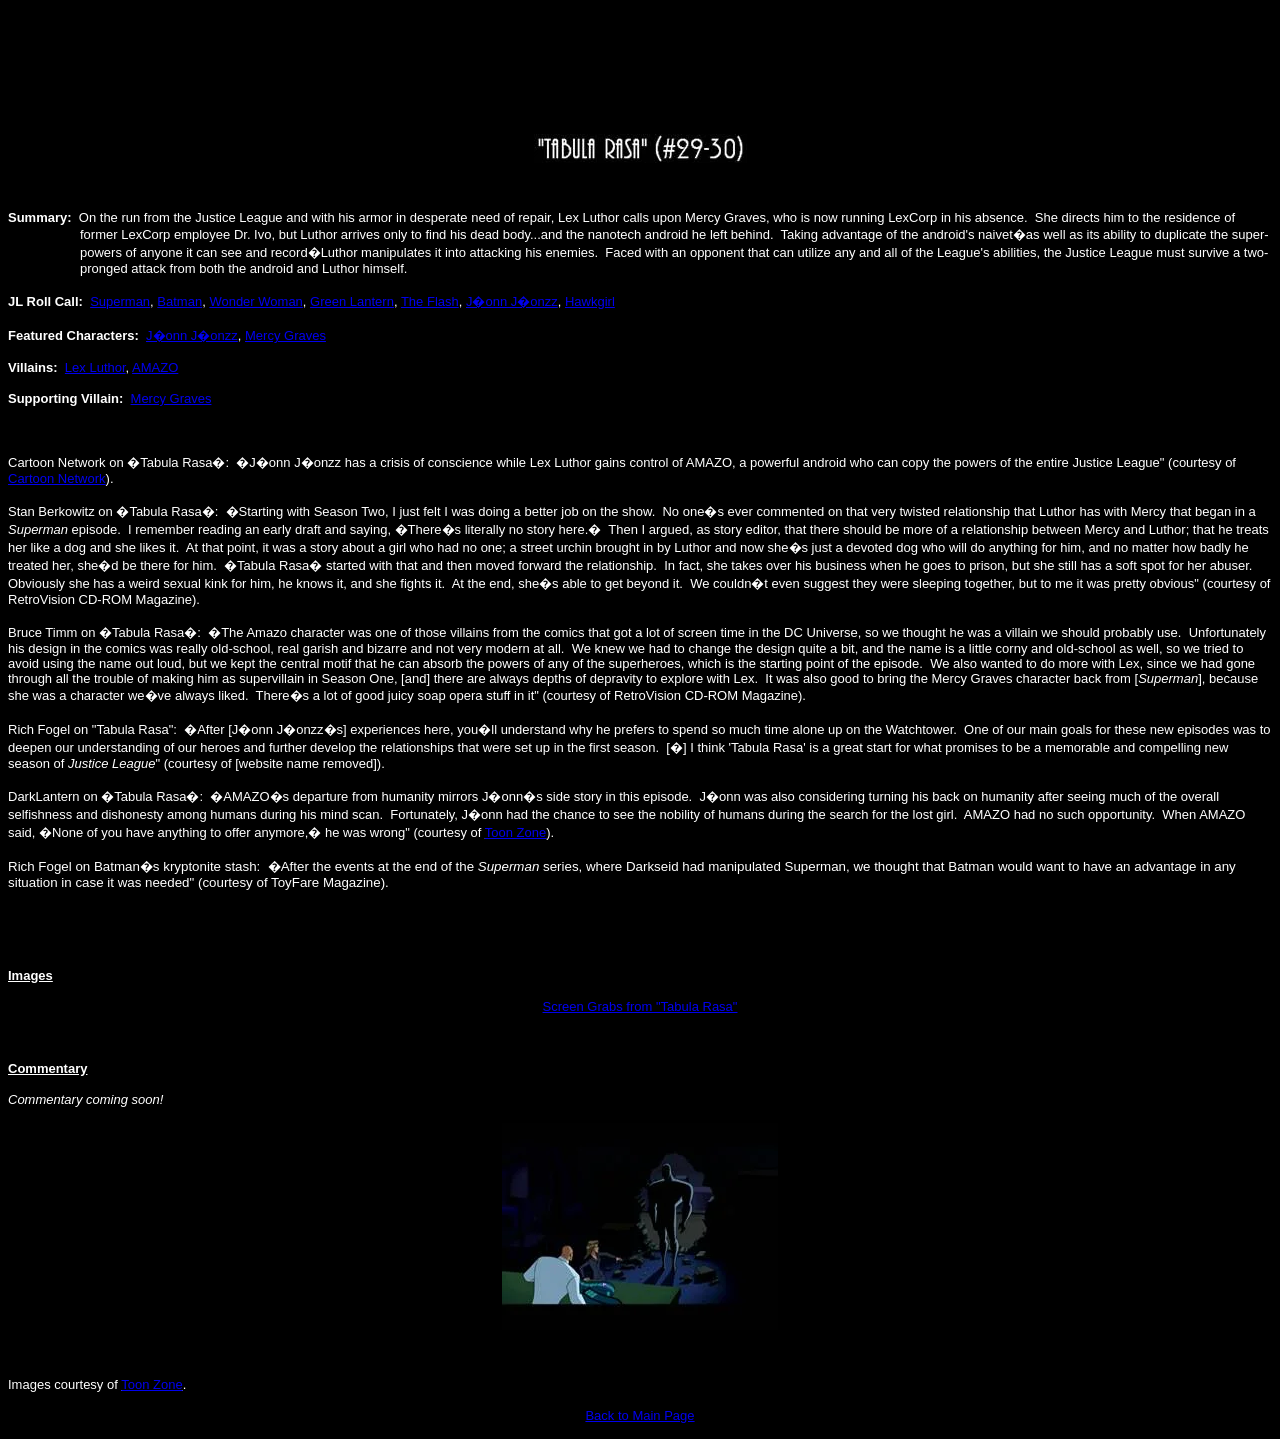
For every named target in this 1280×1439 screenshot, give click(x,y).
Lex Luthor (95, 367)
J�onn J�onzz (512, 301)
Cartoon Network (57, 478)
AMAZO (155, 367)
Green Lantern (352, 301)
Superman (120, 301)
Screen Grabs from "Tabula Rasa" (640, 1006)
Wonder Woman (255, 301)
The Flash (430, 301)
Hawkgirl (590, 301)
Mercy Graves (285, 335)
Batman (179, 301)
